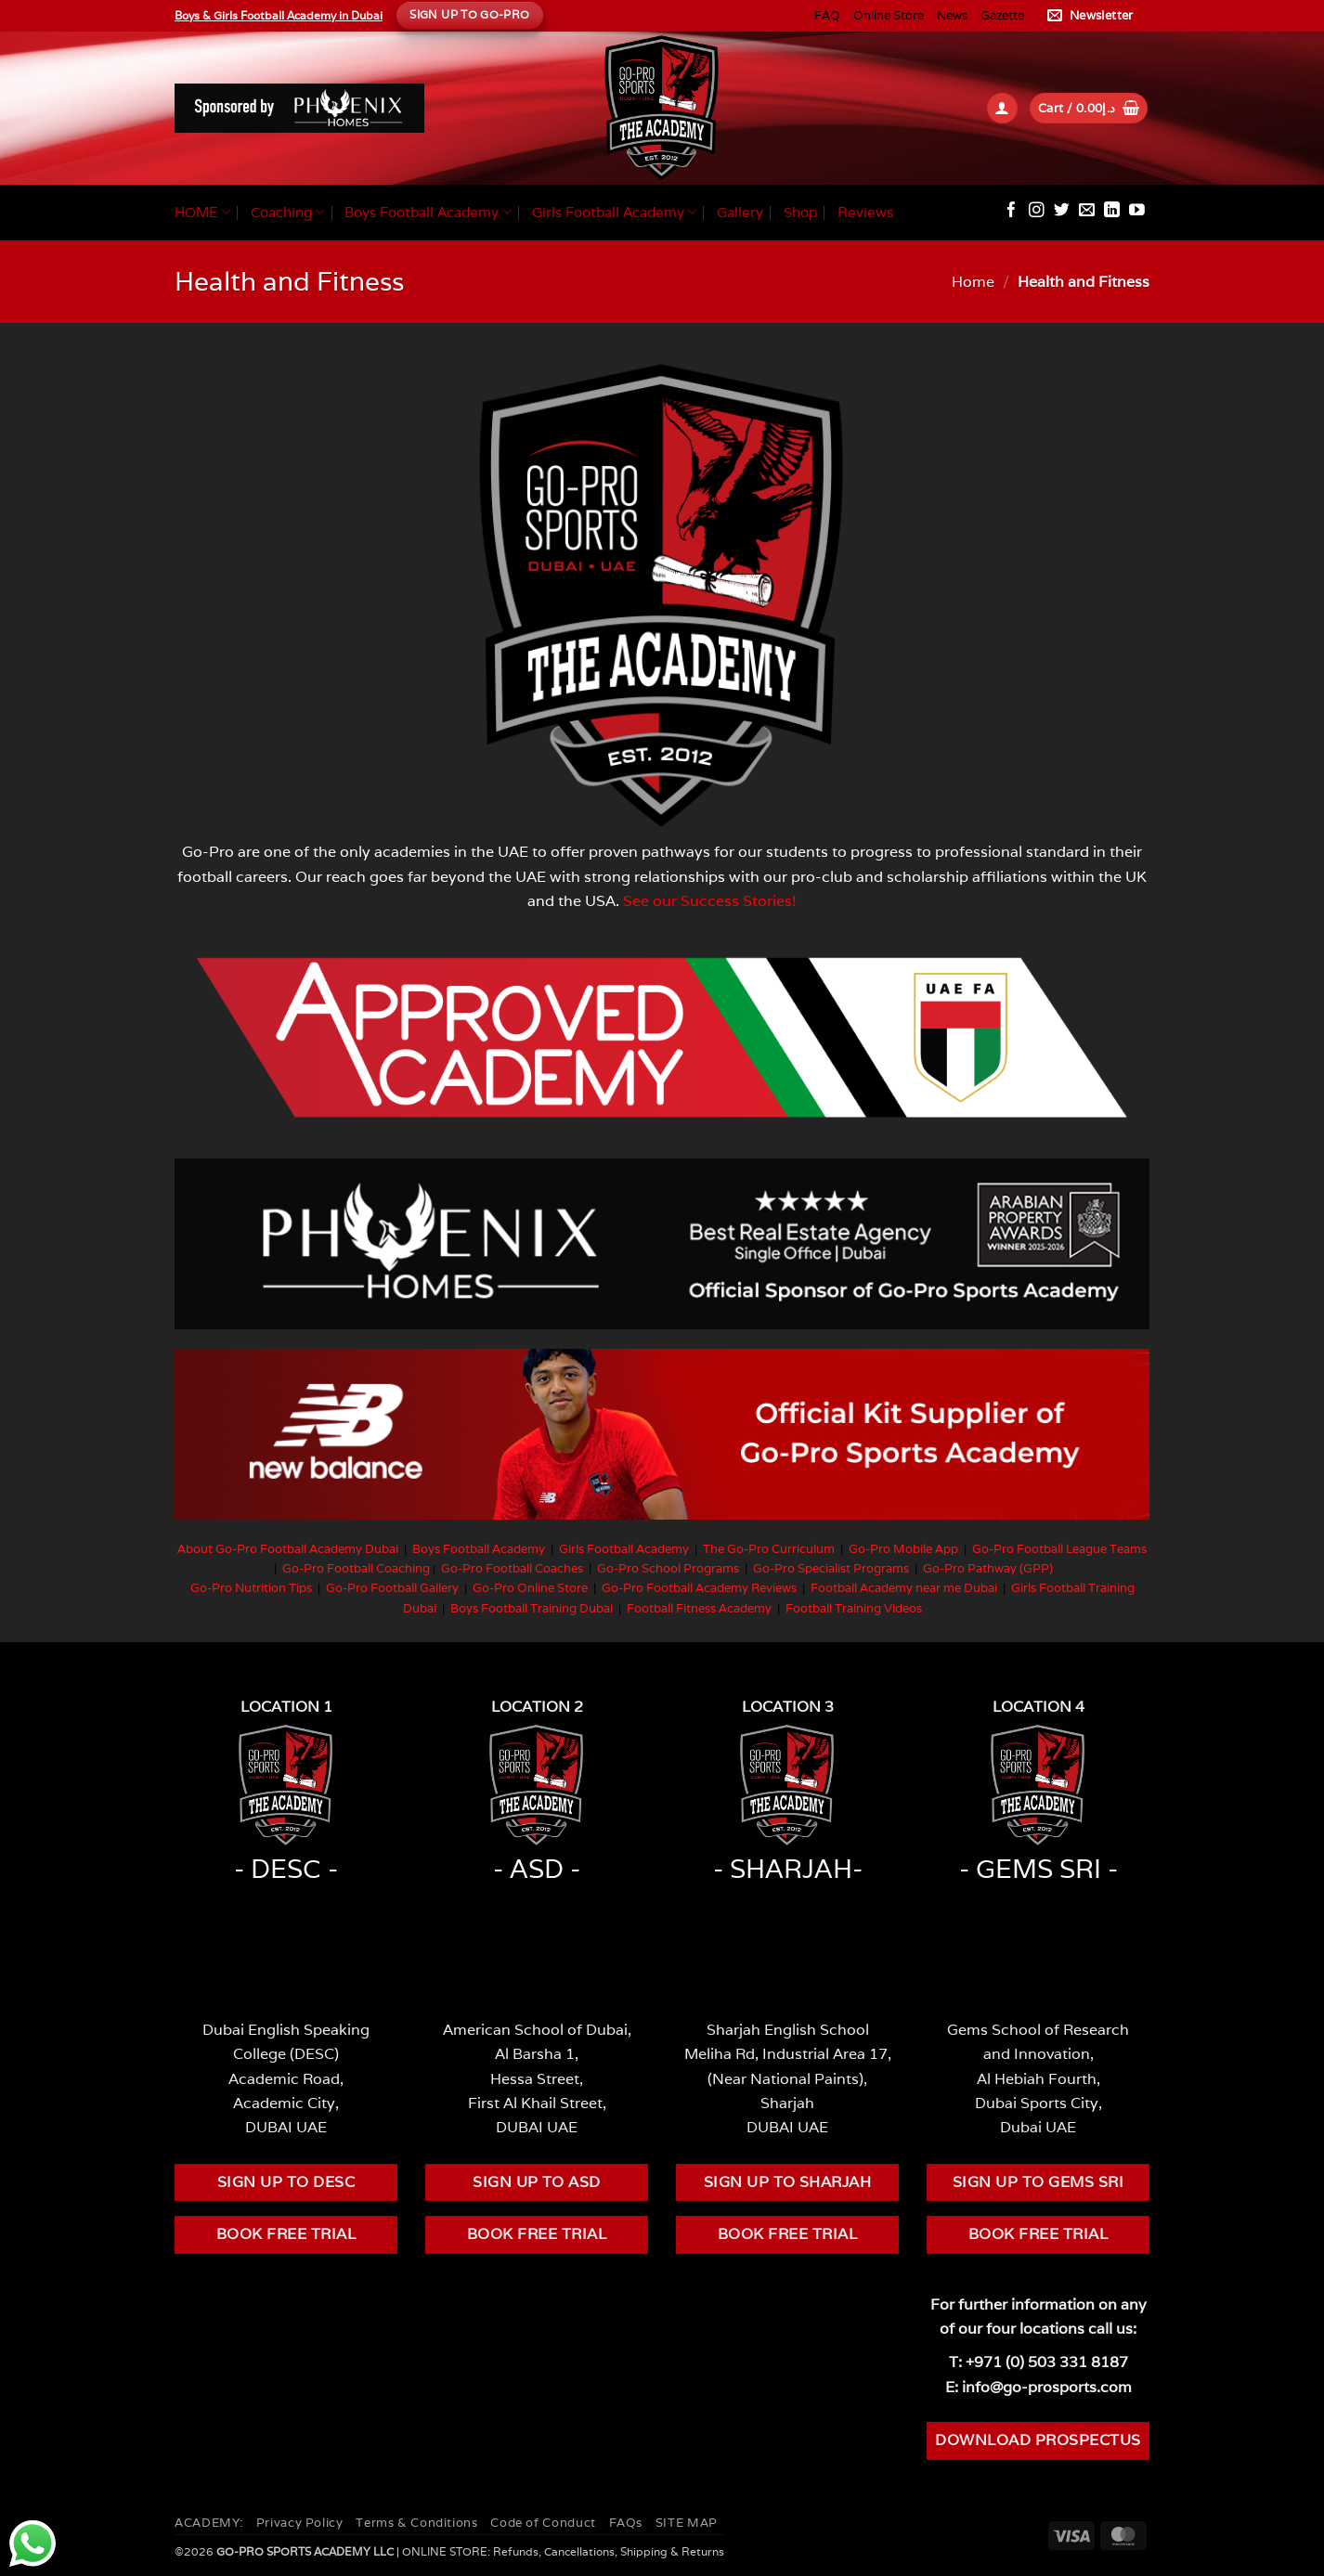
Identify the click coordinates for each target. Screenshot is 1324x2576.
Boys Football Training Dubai (531, 1608)
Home (973, 281)
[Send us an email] (1087, 211)
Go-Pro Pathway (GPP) (988, 1568)
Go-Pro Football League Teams (1059, 1549)
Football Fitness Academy (699, 1608)
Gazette (1002, 15)
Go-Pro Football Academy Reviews (699, 1588)
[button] (1093, 16)
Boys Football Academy (427, 212)
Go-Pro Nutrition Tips (251, 1588)
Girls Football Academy (614, 212)
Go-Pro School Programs (668, 1568)
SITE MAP (687, 2523)
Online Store (888, 15)
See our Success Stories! (710, 900)
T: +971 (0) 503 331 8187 (1038, 2361)
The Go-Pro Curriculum (769, 1549)
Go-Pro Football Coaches (512, 1568)
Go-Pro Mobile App (903, 1549)
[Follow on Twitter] (1062, 211)
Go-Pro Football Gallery (392, 1588)
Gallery (740, 212)
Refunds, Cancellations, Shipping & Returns (608, 2551)
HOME (202, 212)
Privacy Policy (300, 2523)
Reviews (865, 212)
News (952, 15)
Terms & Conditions (416, 2523)
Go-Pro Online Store (530, 1588)
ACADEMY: (209, 2523)
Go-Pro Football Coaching (356, 1568)
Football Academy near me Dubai (904, 1588)
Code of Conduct (542, 2523)
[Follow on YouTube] (1137, 211)
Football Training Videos (853, 1608)
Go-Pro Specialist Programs (831, 1568)
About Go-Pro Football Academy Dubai (287, 1549)
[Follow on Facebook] (1011, 211)
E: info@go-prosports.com (1038, 2386)
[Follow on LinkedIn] (1112, 211)
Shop (800, 212)
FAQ (827, 15)
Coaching (287, 212)
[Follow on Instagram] (1037, 211)
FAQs (626, 2523)
